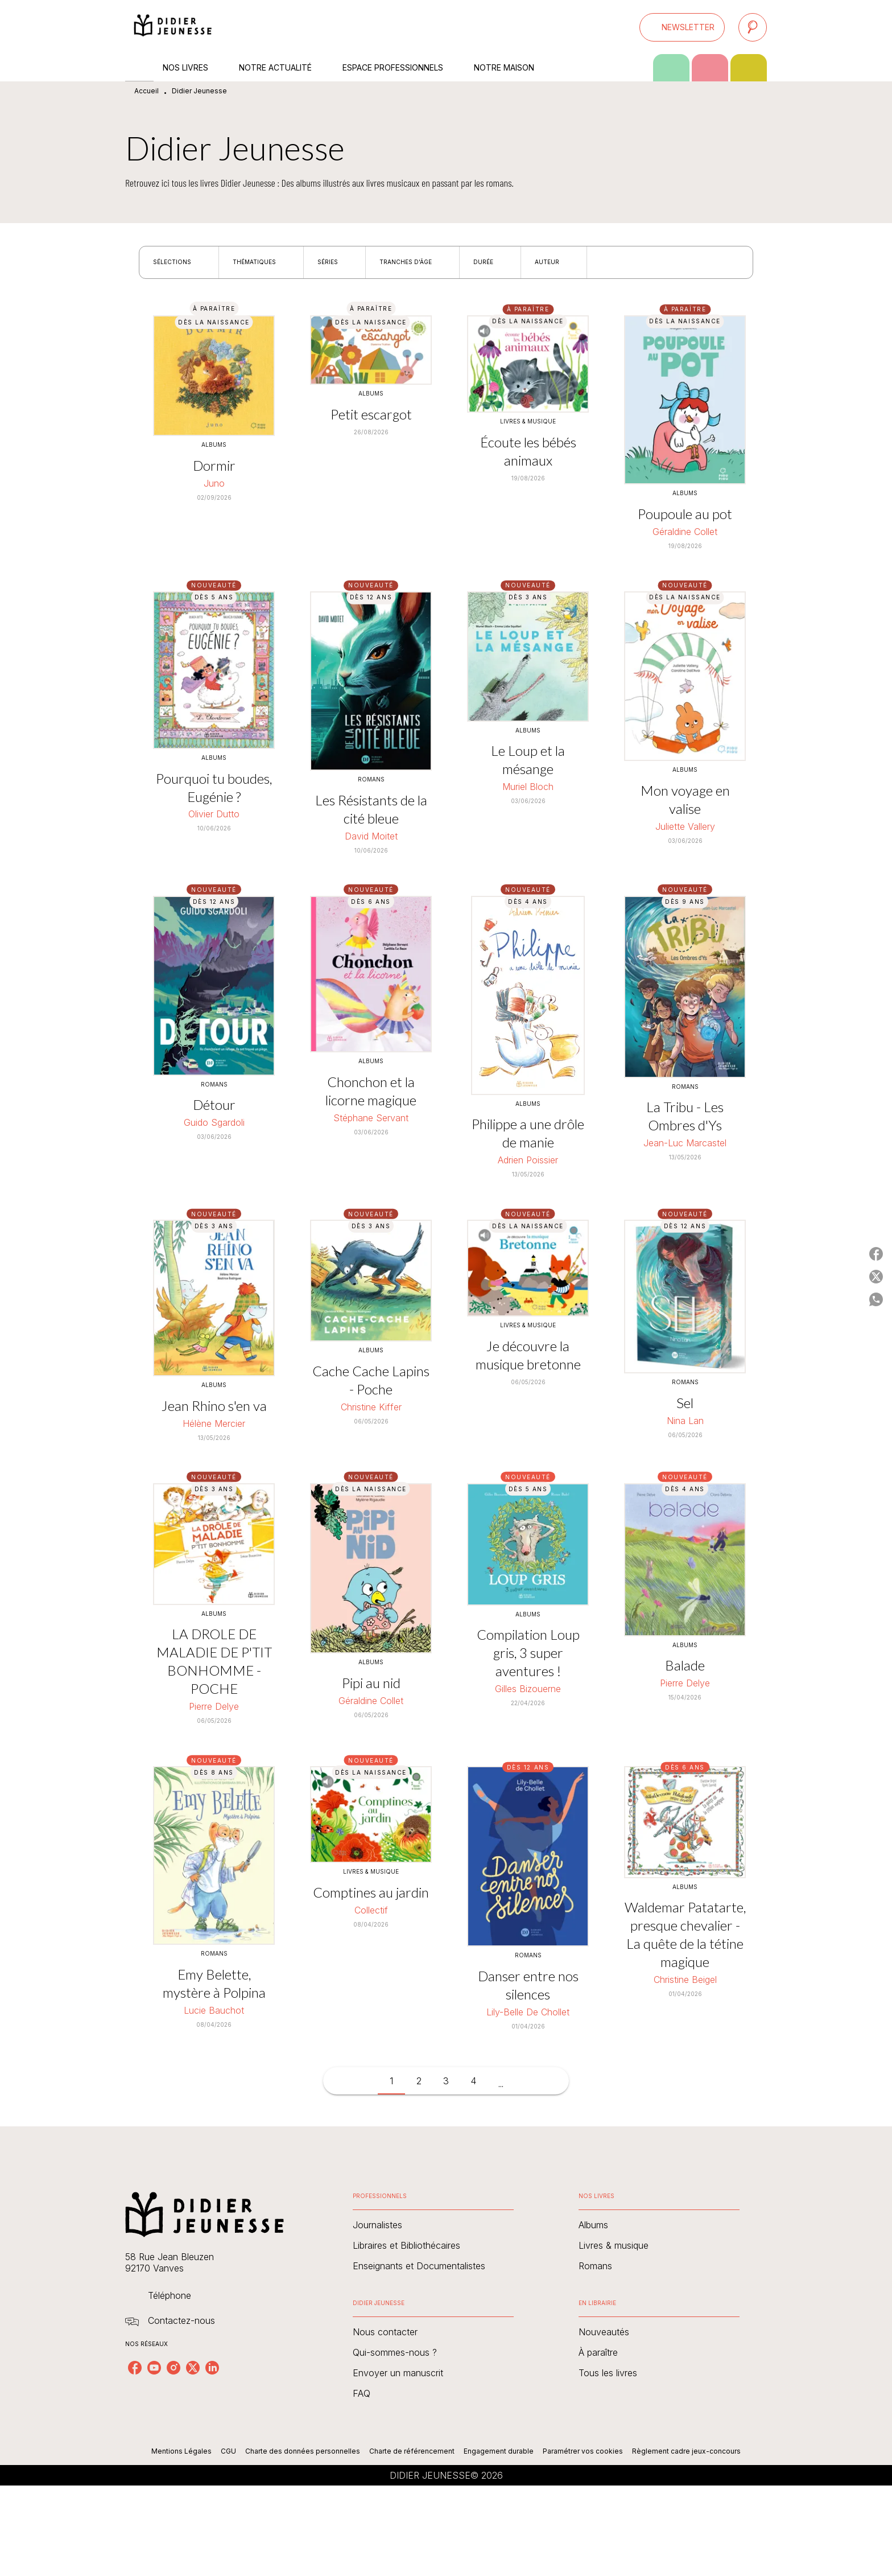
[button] (682, 27)
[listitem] (134, 2367)
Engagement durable (499, 2451)
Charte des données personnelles (302, 2451)
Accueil (146, 91)
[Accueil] (173, 27)
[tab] (139, 67)
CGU (228, 2451)
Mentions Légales (181, 2451)
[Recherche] (752, 27)
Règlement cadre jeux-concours (686, 2451)
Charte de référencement (412, 2451)
